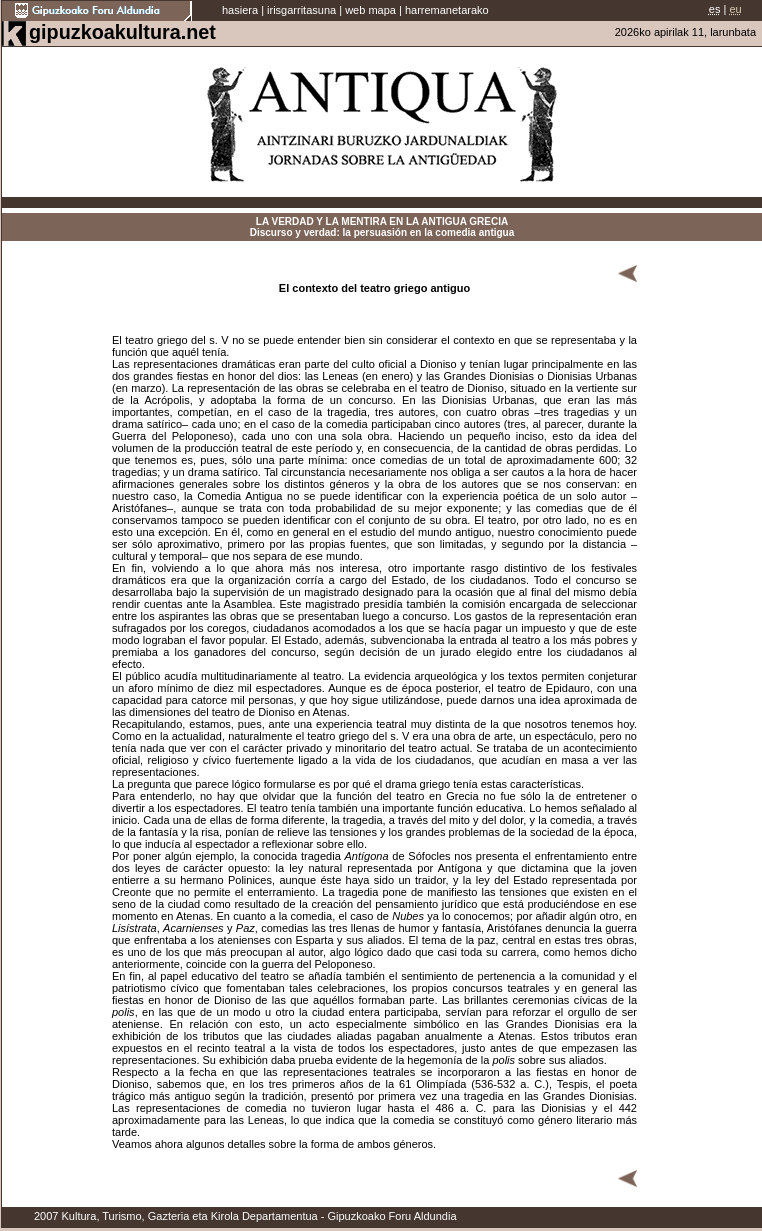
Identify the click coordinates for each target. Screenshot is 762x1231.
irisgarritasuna (301, 10)
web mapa (370, 10)
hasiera (240, 10)
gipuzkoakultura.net (122, 32)
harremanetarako (447, 10)
